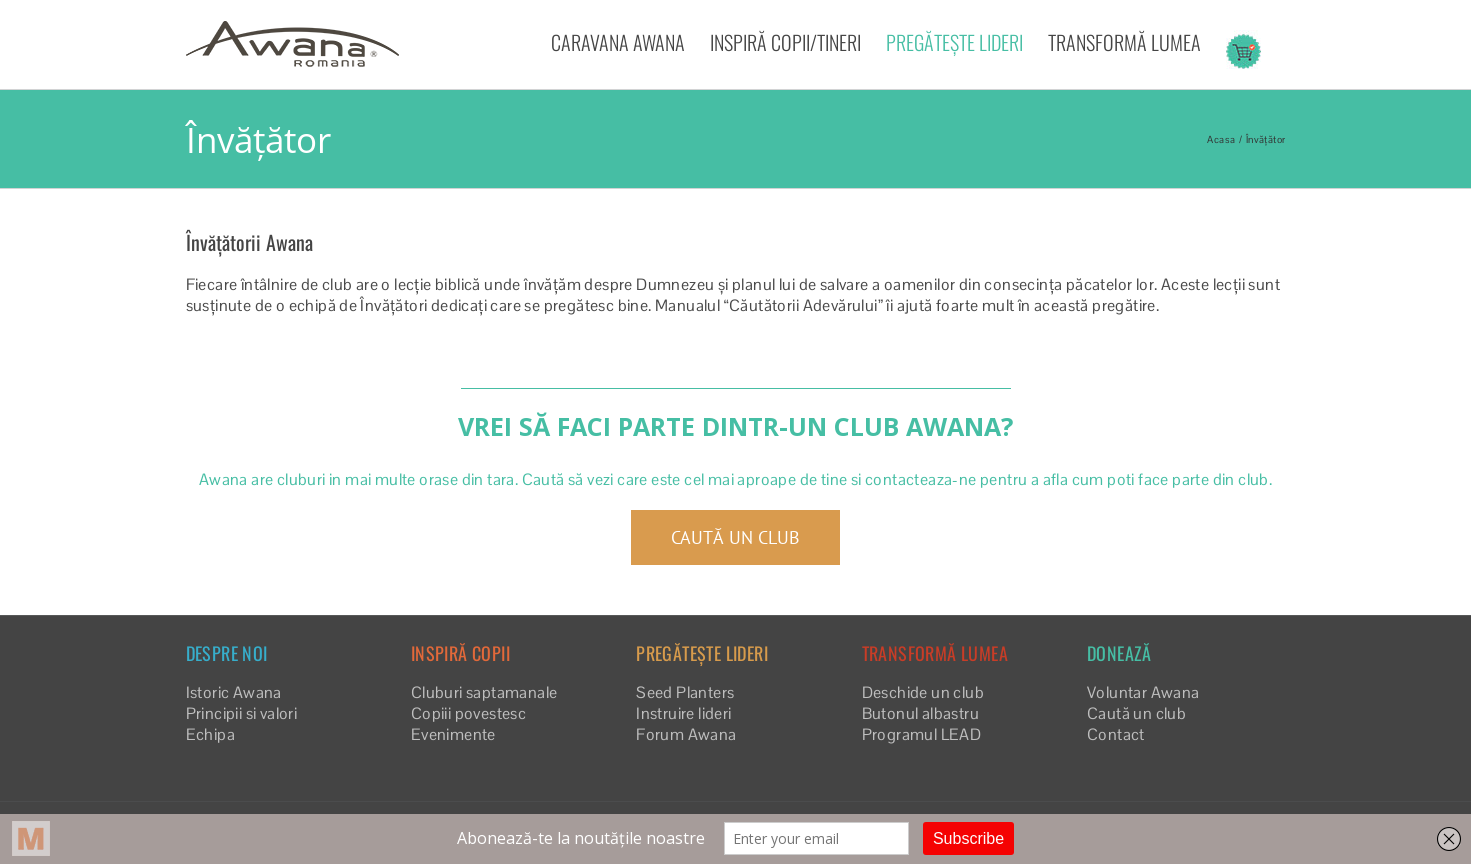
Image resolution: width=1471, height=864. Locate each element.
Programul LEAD (922, 734)
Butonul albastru (920, 713)
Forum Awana (686, 734)
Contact (1116, 734)
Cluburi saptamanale (484, 692)
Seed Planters (685, 692)
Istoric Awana (234, 692)
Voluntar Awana (1143, 692)
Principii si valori (242, 713)
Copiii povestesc (468, 713)
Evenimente (453, 734)
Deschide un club (923, 692)
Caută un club (1136, 713)
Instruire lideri (683, 713)
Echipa (210, 734)
